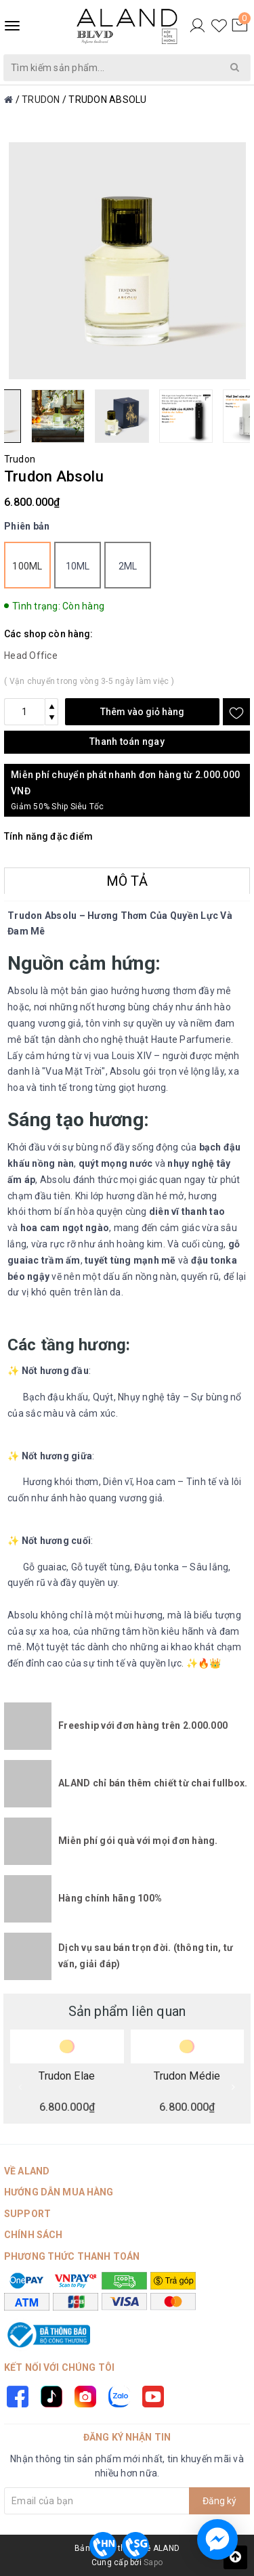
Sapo (153, 2562)
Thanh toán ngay (127, 741)
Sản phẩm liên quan (127, 2011)
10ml (78, 566)
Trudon (19, 459)
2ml (128, 566)
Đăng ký (219, 2500)
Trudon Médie (187, 2076)
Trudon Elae (67, 2076)
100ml (27, 566)
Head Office (31, 655)
